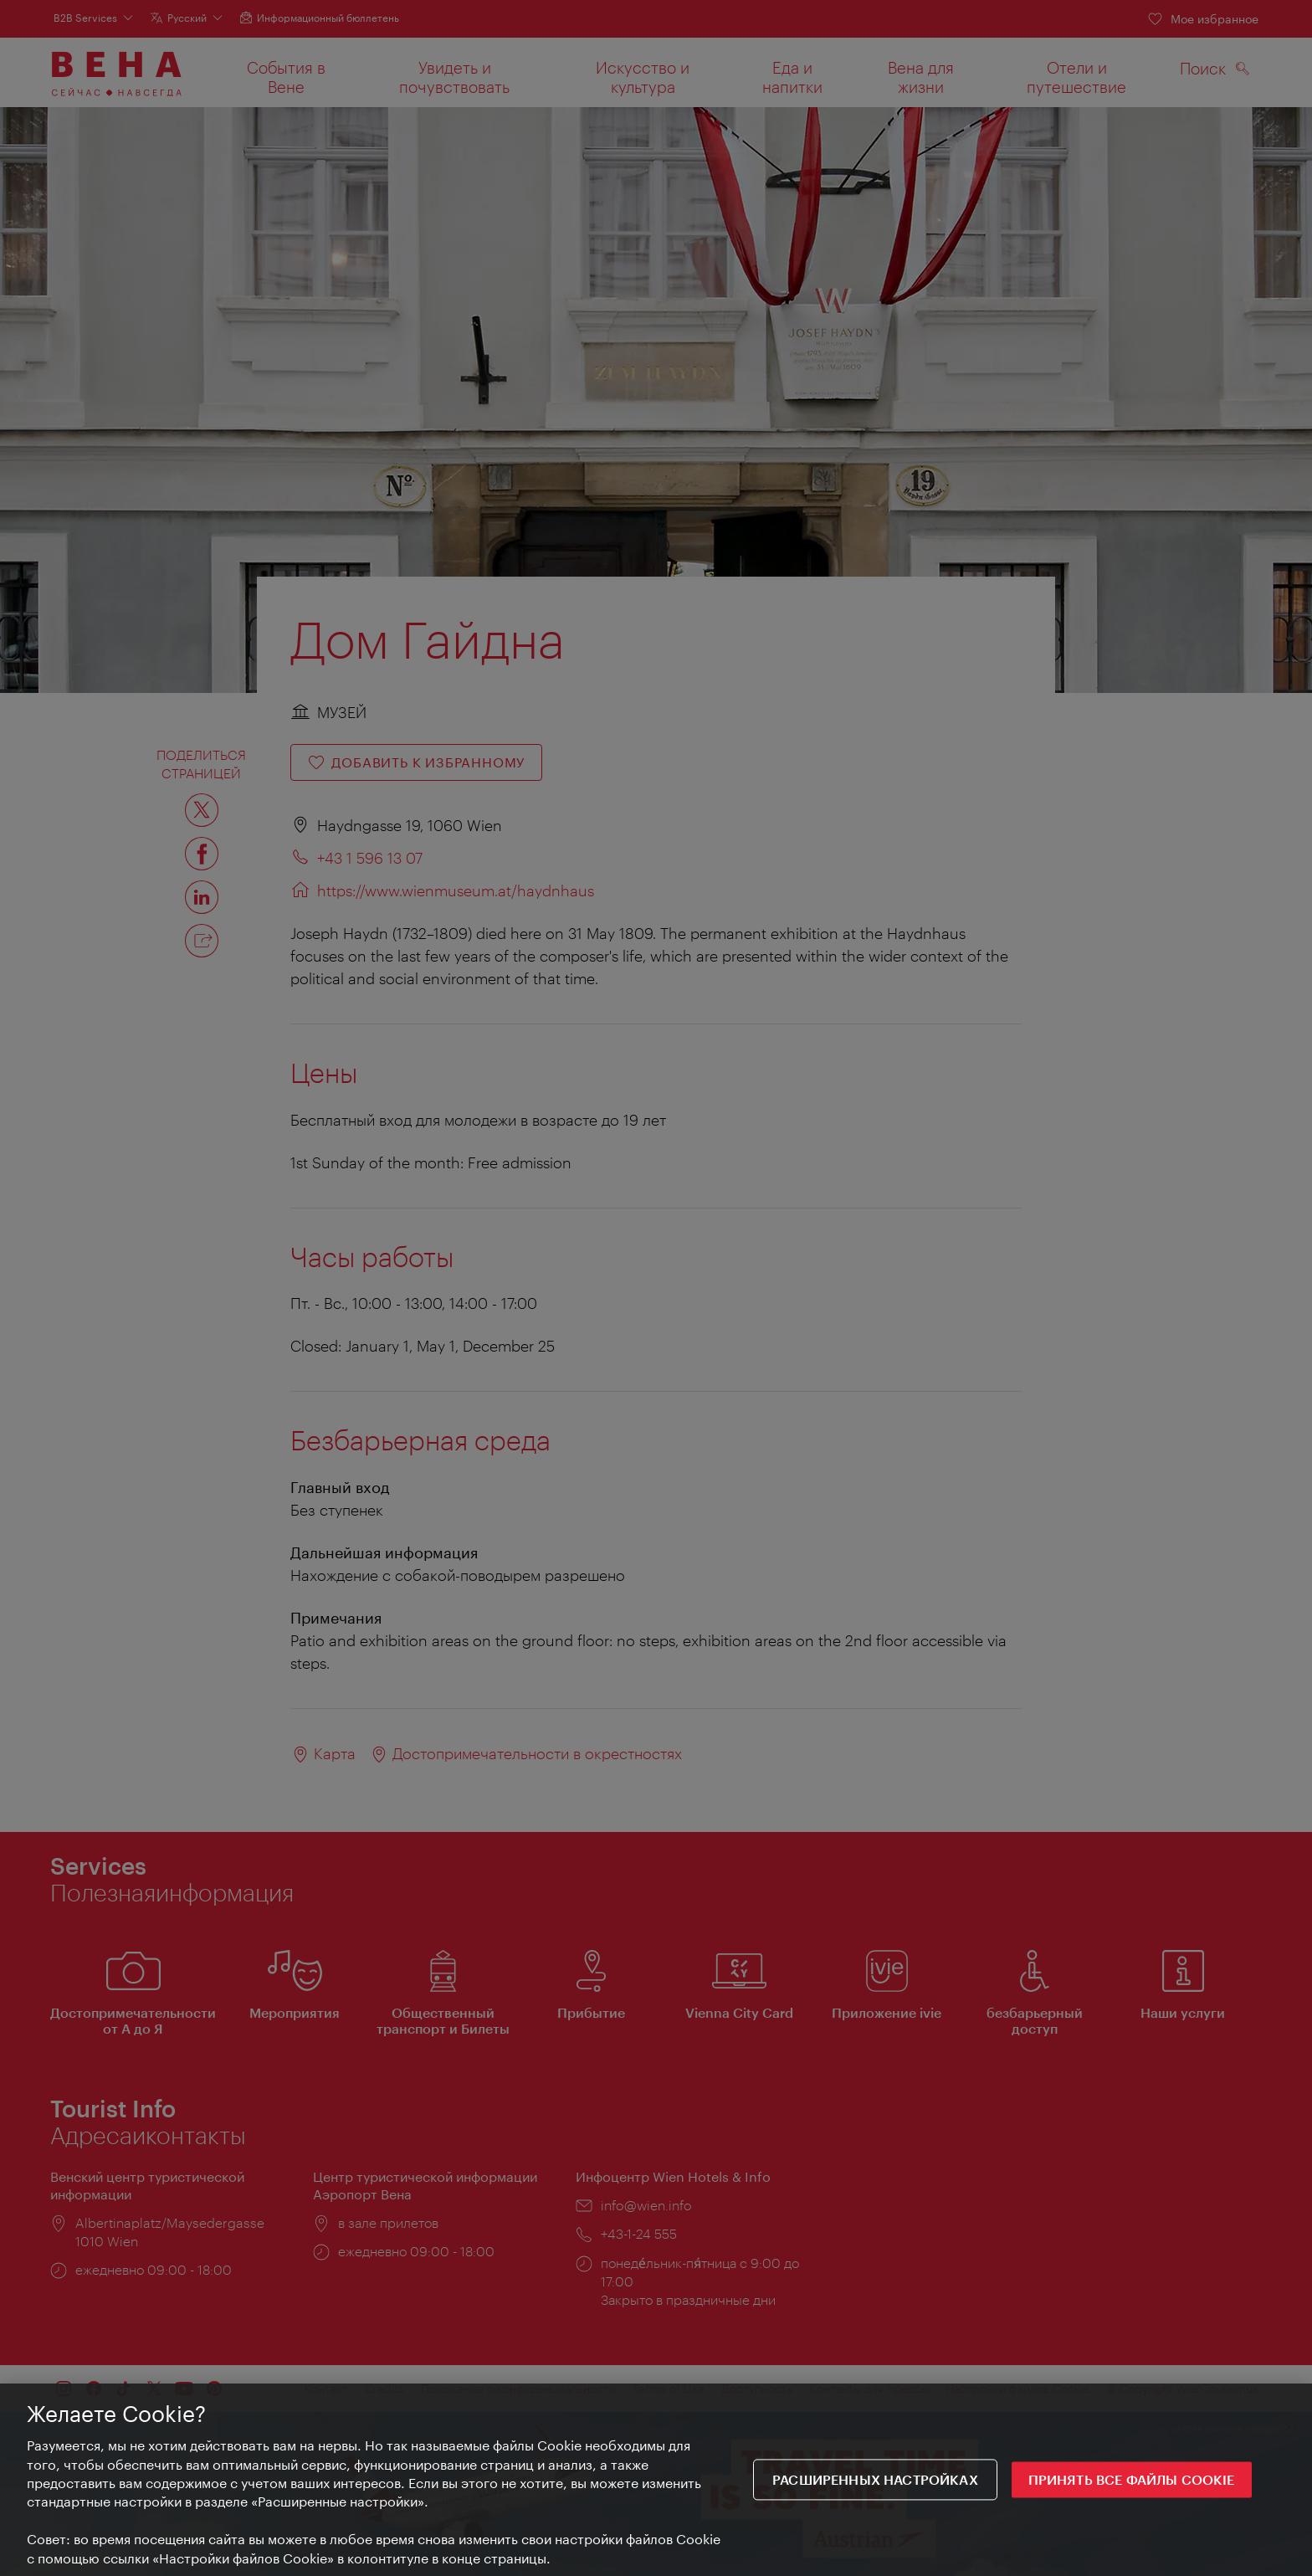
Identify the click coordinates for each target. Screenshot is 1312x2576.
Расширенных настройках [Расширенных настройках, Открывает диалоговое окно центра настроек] (875, 2480)
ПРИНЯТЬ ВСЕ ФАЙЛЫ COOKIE (1131, 2480)
